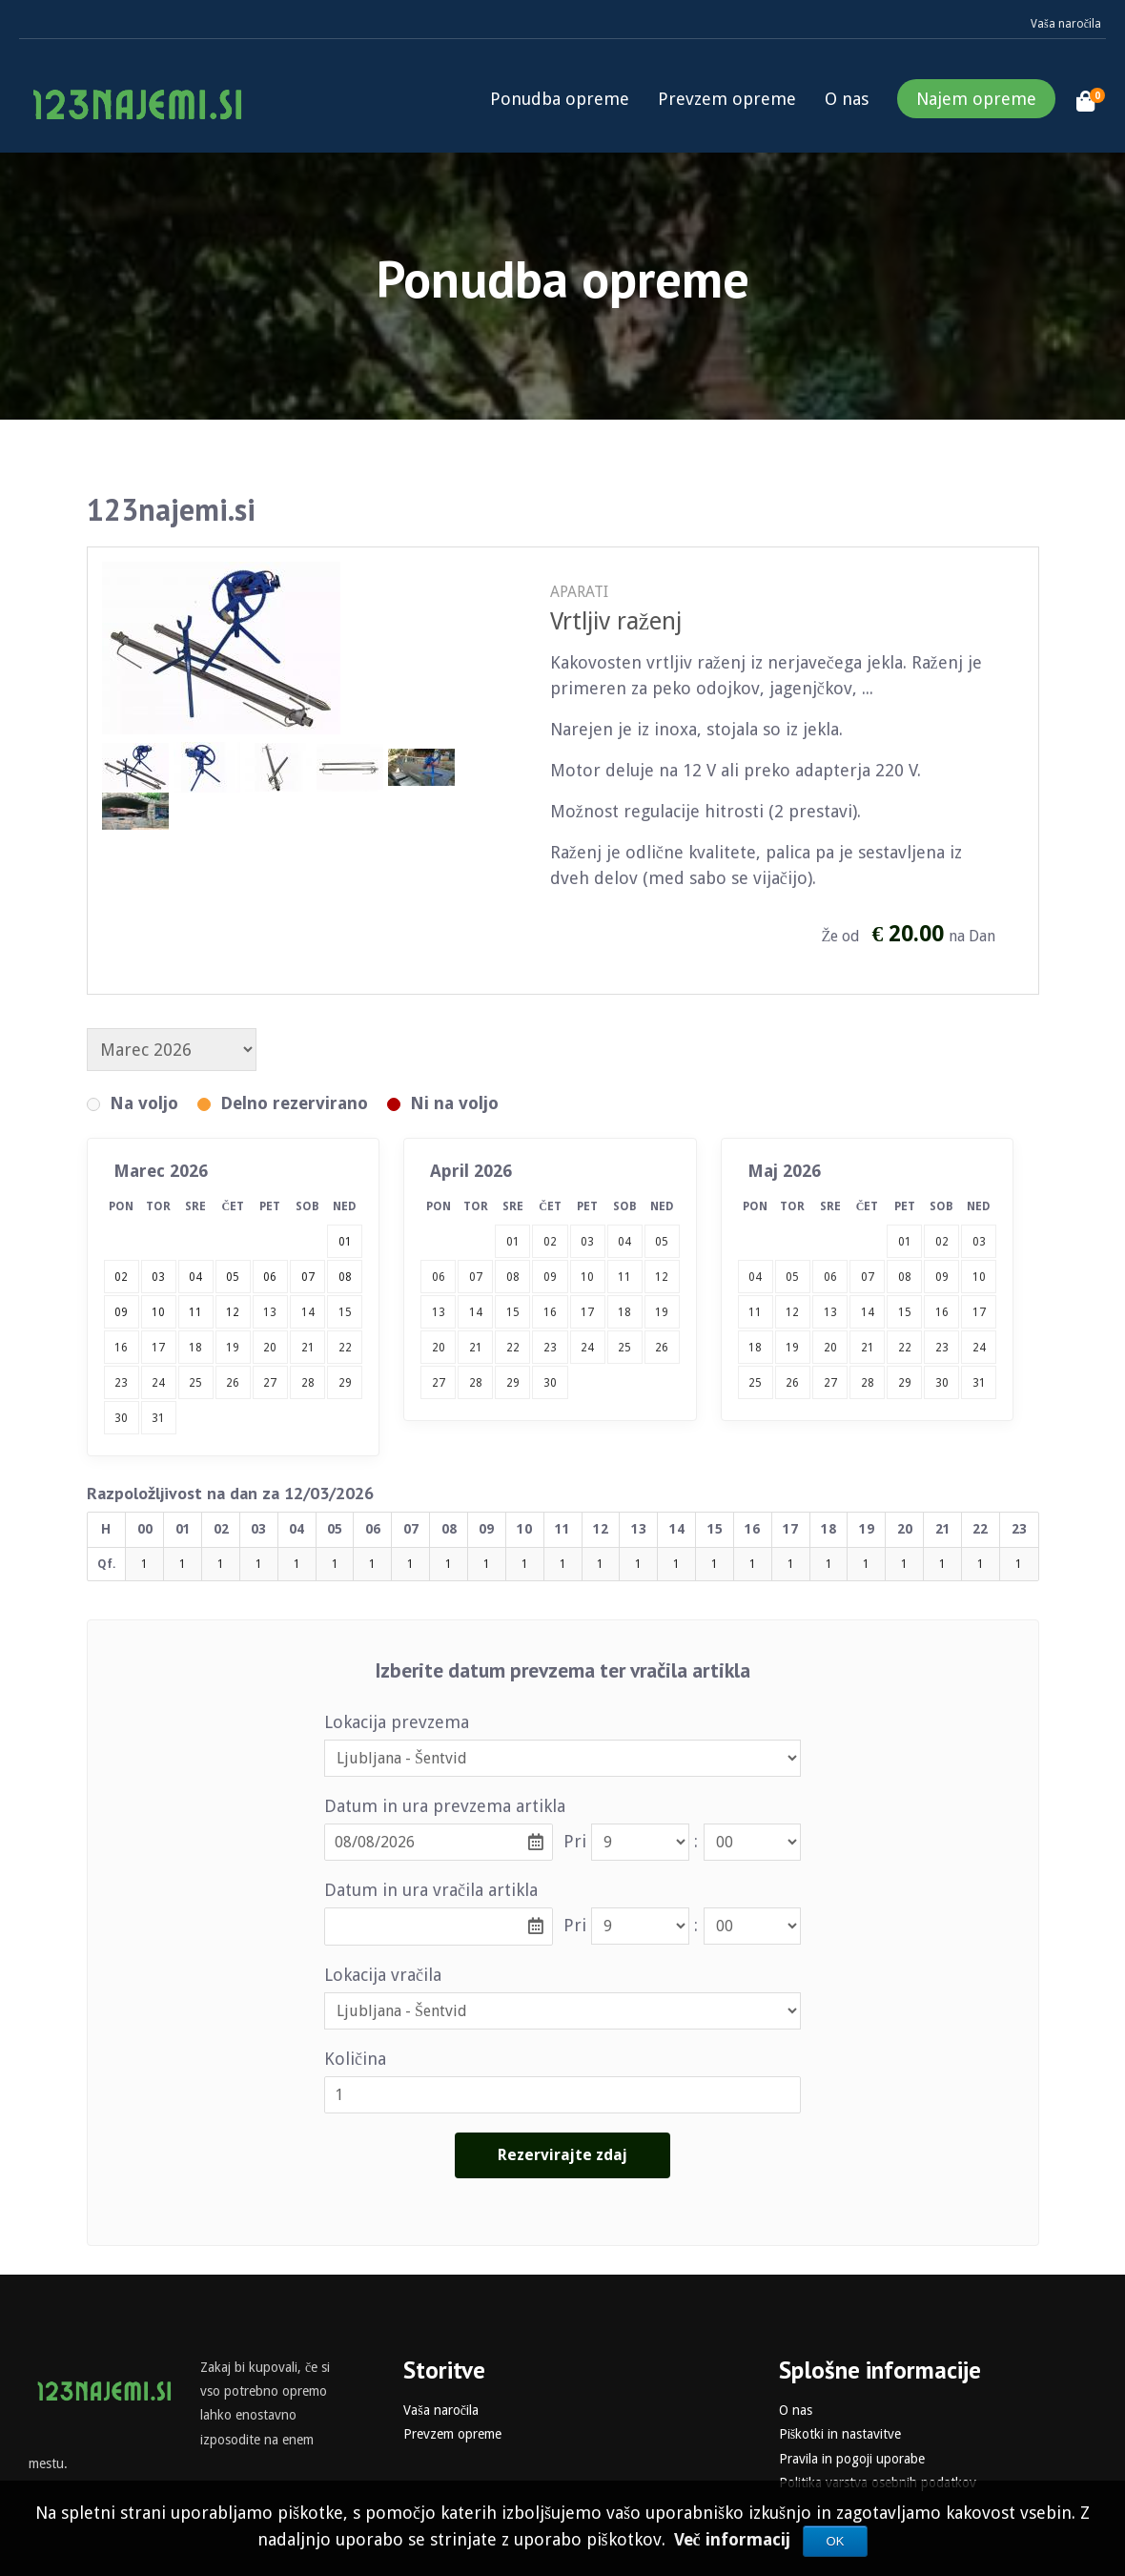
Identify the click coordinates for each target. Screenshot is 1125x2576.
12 (661, 1277)
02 (550, 1241)
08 (513, 1277)
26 (232, 1383)
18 (195, 1347)
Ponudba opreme (559, 99)
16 (121, 1347)
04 (624, 1241)
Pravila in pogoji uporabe (852, 2458)
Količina (355, 2059)
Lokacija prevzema (396, 1722)
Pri (574, 1841)
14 (308, 1312)
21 (308, 1347)
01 (513, 1241)
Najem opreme (976, 99)
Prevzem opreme (727, 99)
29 (345, 1383)
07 (475, 1277)
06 (438, 1277)
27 (269, 1383)
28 (308, 1383)
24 (158, 1383)
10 (587, 1277)
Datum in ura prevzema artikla (444, 1806)
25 (195, 1383)
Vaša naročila (1066, 24)
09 (550, 1277)
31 (158, 1418)
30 (121, 1418)
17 (158, 1347)
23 (121, 1383)
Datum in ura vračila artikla (431, 1890)
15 (345, 1312)
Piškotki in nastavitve (840, 2434)
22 (345, 1347)
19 (232, 1347)
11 (624, 1277)
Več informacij (734, 2539)
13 (269, 1312)
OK (836, 2541)
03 (587, 1241)
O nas (847, 99)
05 (661, 1241)
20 (269, 1347)
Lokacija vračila (382, 1975)
